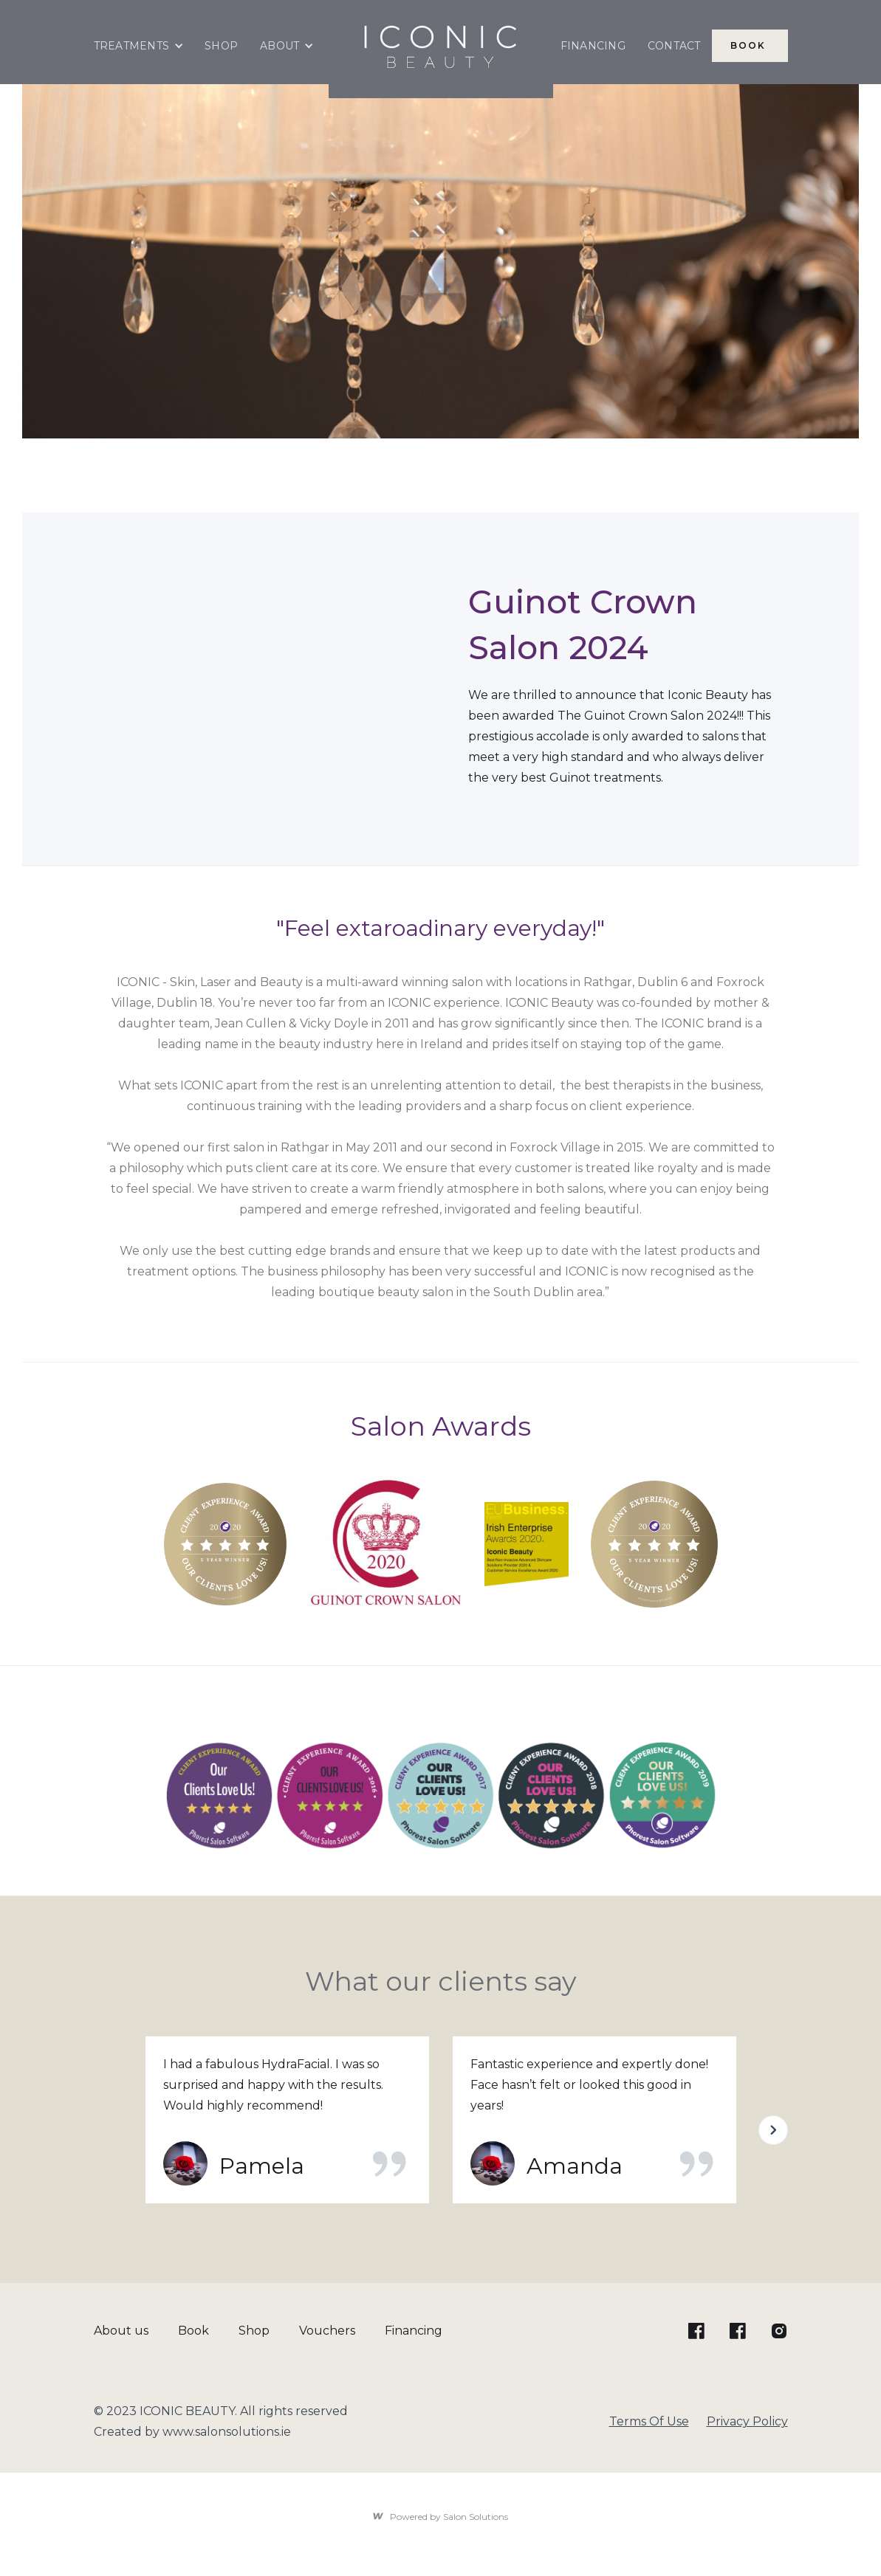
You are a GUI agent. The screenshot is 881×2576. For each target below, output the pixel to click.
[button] (139, 46)
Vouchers (327, 2331)
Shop (254, 2331)
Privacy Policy (747, 2421)
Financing (413, 2331)
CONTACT (674, 45)
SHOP (221, 45)
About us (121, 2331)
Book (193, 2331)
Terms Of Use (649, 2421)
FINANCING (593, 45)
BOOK (749, 45)
